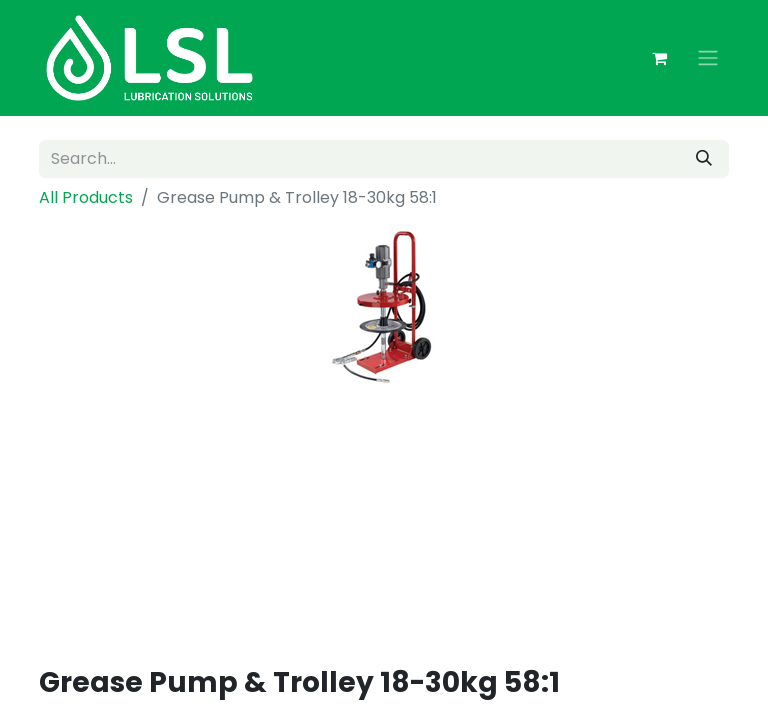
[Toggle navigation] (708, 58)
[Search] (704, 159)
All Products (86, 197)
